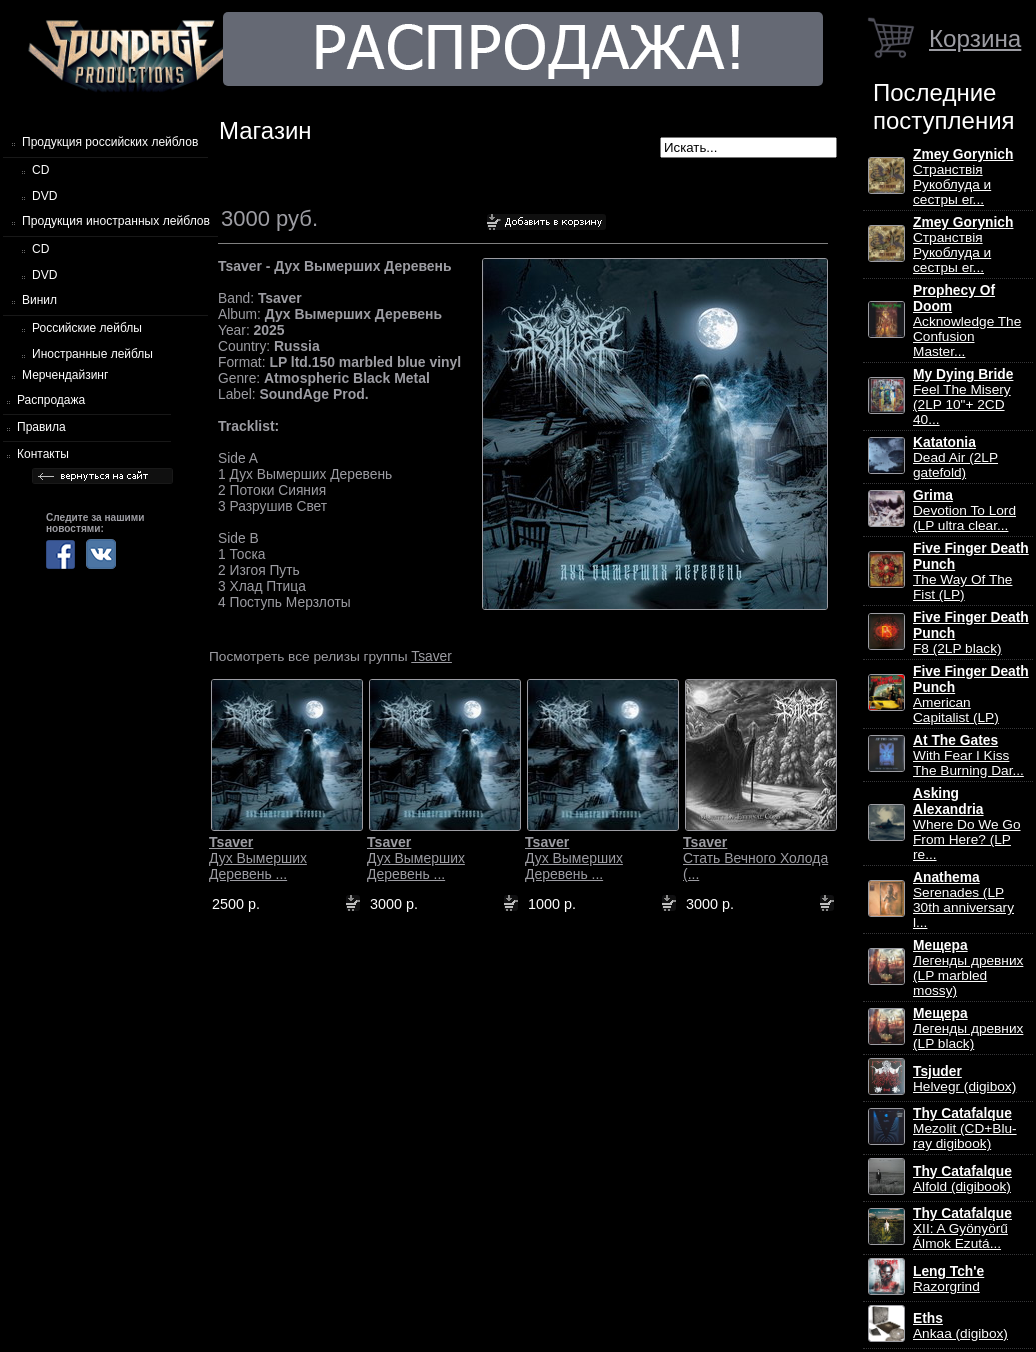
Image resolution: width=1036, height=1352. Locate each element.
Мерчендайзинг (65, 375)
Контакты (43, 454)
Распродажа (51, 400)
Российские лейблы (87, 328)
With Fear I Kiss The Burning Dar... (968, 755)
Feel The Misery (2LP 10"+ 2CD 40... (963, 397)
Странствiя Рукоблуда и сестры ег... (963, 177)
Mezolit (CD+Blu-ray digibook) (965, 1128)
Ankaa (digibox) (960, 1326)
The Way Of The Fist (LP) (971, 571)
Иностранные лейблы (92, 354)
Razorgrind (948, 1279)
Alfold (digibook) (962, 1179)
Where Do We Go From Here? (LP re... (967, 824)
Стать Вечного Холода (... (755, 858)
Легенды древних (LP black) (968, 1028)
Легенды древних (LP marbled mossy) (968, 968)
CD (40, 170)
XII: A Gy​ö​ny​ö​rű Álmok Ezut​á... (962, 1228)
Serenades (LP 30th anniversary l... (963, 900)
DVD (44, 196)
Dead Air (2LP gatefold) (955, 457)
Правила (41, 427)
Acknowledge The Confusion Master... (967, 321)
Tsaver (431, 656)
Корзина (975, 38)
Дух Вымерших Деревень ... (258, 858)
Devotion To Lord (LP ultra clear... (964, 510)
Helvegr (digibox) (964, 1079)
